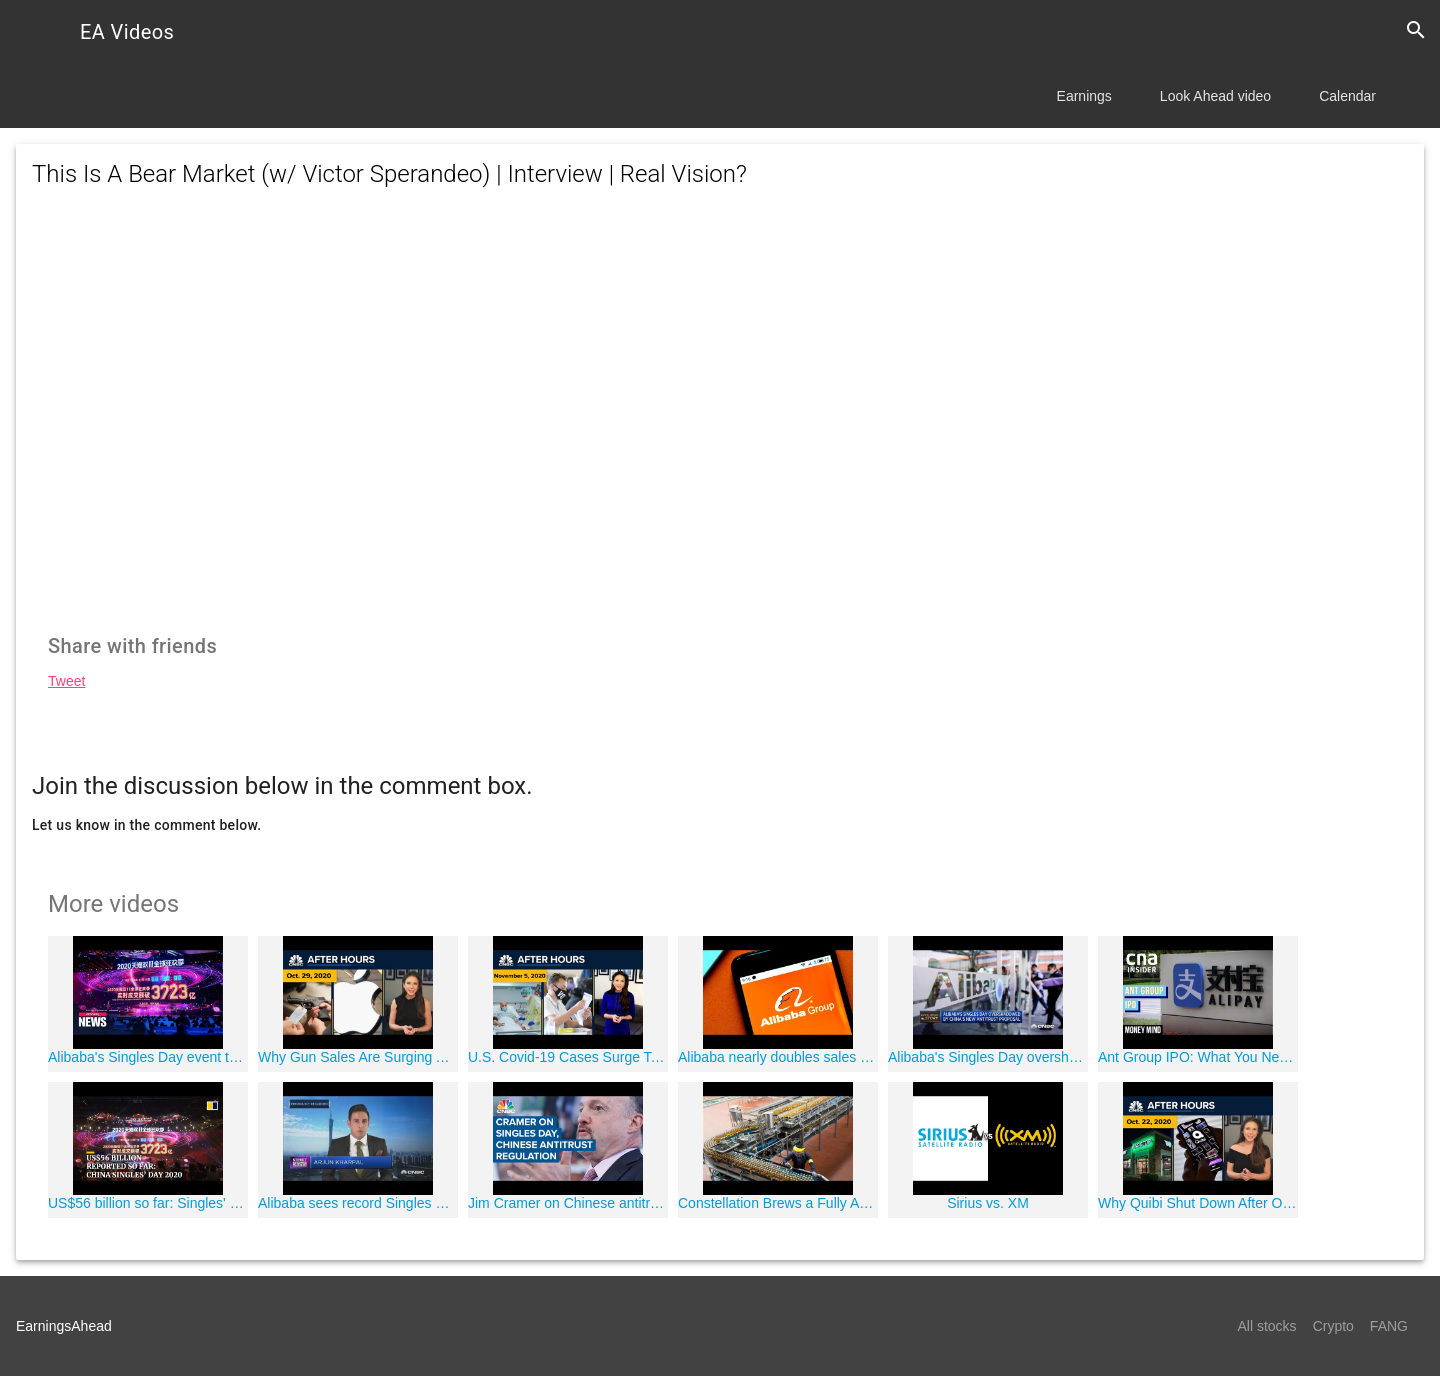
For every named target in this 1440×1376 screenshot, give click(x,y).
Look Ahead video (1215, 96)
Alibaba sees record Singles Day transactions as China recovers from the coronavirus (358, 1203)
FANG (1389, 1326)
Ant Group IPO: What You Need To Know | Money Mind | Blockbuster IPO (1198, 1057)
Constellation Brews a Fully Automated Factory (778, 1203)
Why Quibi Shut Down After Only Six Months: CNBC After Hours (1198, 1203)
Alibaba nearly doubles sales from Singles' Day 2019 (778, 1057)
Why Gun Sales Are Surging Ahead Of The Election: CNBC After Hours (358, 1057)
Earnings (1084, 96)
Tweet (66, 681)
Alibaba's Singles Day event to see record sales (148, 1057)
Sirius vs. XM (988, 1203)
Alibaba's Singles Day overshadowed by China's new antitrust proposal (988, 1057)
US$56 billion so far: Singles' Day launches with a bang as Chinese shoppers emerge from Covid (148, 1203)
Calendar (1347, 96)
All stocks (1267, 1326)
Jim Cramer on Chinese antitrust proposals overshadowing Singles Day (568, 1203)
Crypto (1333, 1326)
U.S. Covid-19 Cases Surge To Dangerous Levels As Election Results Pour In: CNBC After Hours (568, 1057)
